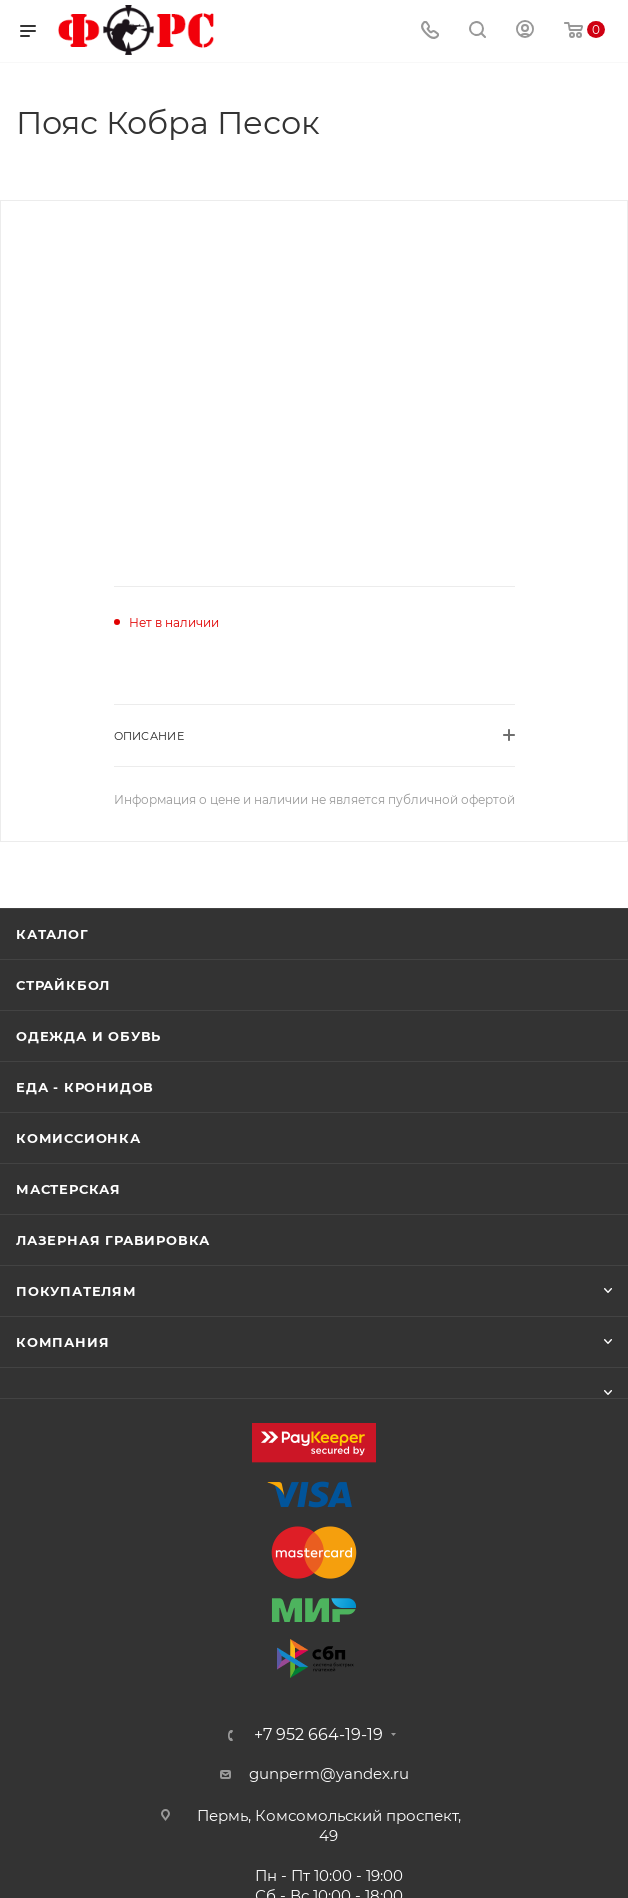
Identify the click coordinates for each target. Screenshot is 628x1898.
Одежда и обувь (88, 1036)
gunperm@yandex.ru (329, 1773)
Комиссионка (78, 1138)
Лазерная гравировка (113, 1240)
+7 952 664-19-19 (318, 1735)
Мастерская (68, 1189)
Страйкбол (63, 985)
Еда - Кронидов (85, 1087)
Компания (62, 1342)
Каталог (52, 934)
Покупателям (76, 1291)
